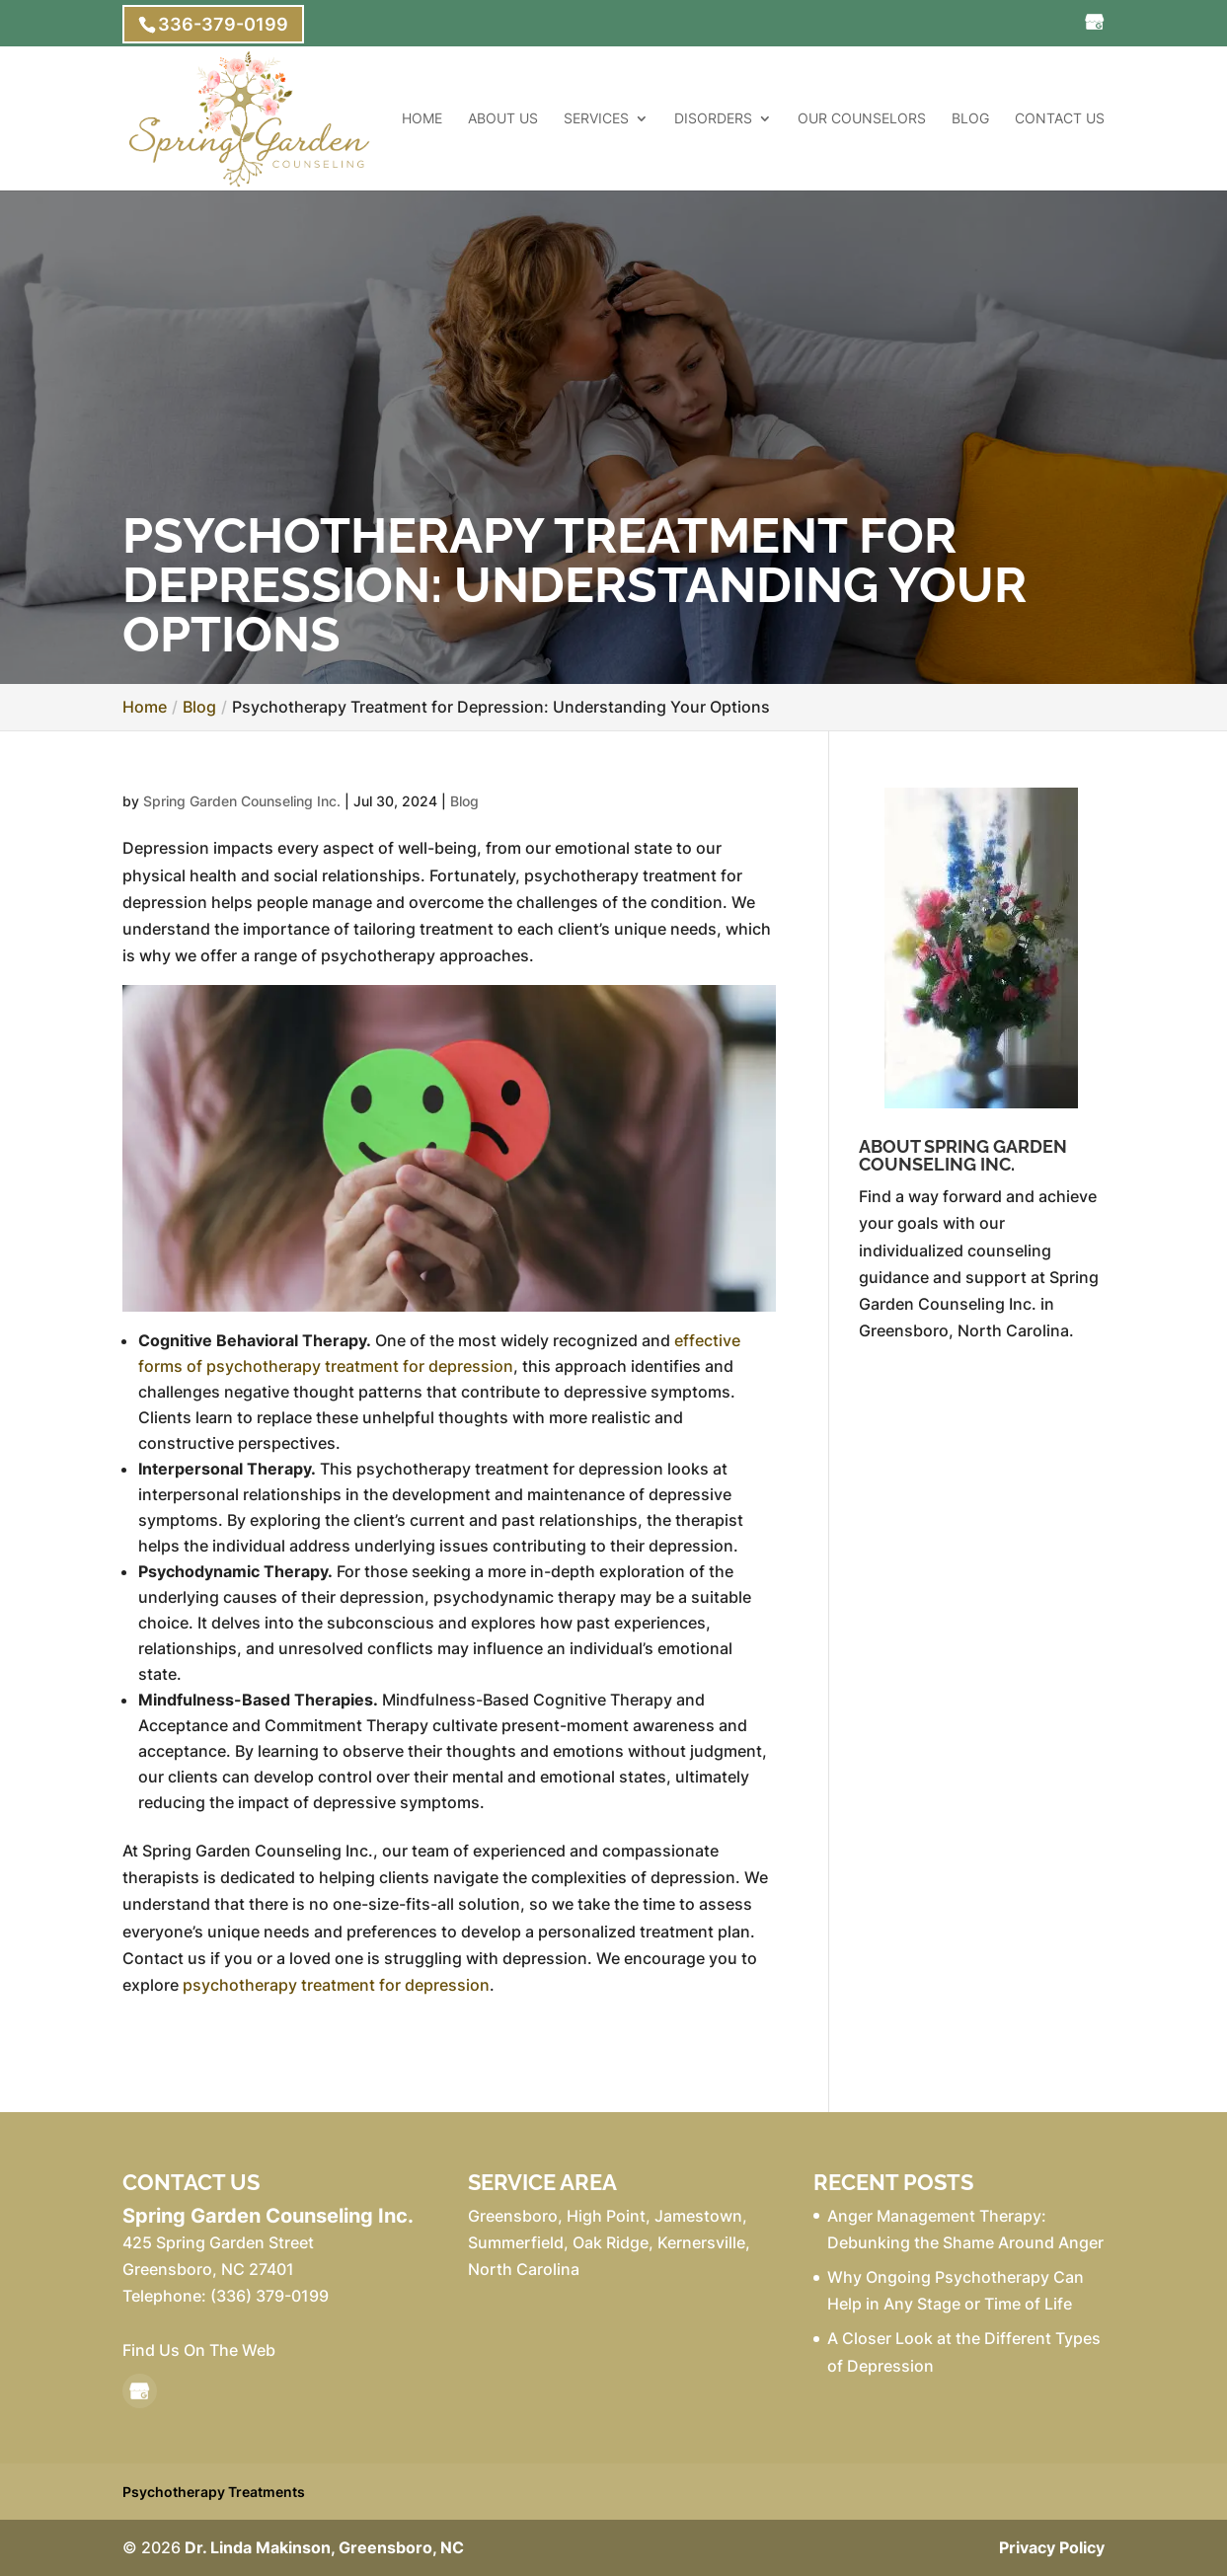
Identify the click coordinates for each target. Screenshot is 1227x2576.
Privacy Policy (1052, 2547)
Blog (970, 119)
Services (596, 119)
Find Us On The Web (198, 2350)
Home (422, 119)
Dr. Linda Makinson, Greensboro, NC (324, 2547)
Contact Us (1060, 119)
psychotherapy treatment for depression (336, 1985)
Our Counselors (862, 119)
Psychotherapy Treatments (213, 2491)
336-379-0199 (223, 24)
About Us (503, 119)
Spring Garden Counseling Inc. (242, 801)
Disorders (713, 119)
